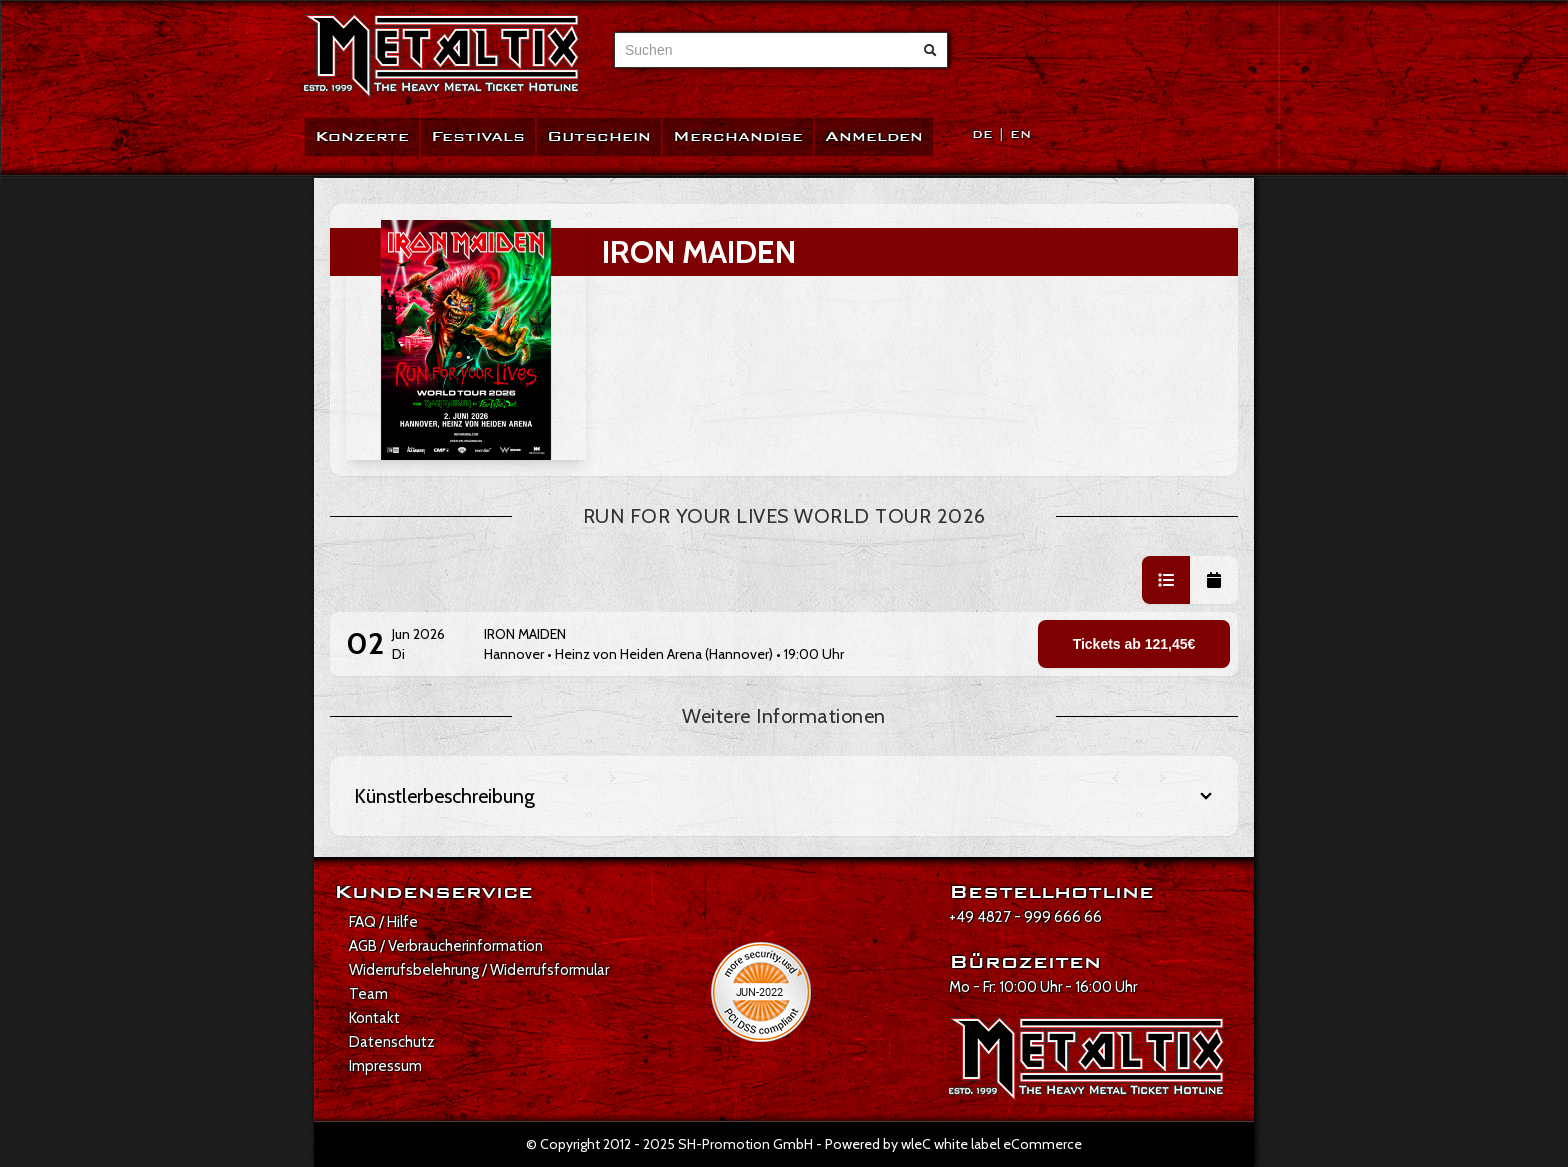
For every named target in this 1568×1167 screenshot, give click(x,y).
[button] (1166, 580)
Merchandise (738, 136)
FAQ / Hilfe (383, 922)
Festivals (478, 136)
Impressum (385, 1066)
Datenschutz (392, 1042)
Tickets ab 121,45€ (1134, 644)
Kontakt (374, 1018)
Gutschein (599, 136)
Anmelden (874, 136)
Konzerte (362, 136)
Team (368, 994)
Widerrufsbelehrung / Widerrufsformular (479, 970)
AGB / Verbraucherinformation (446, 946)
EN (1020, 134)
